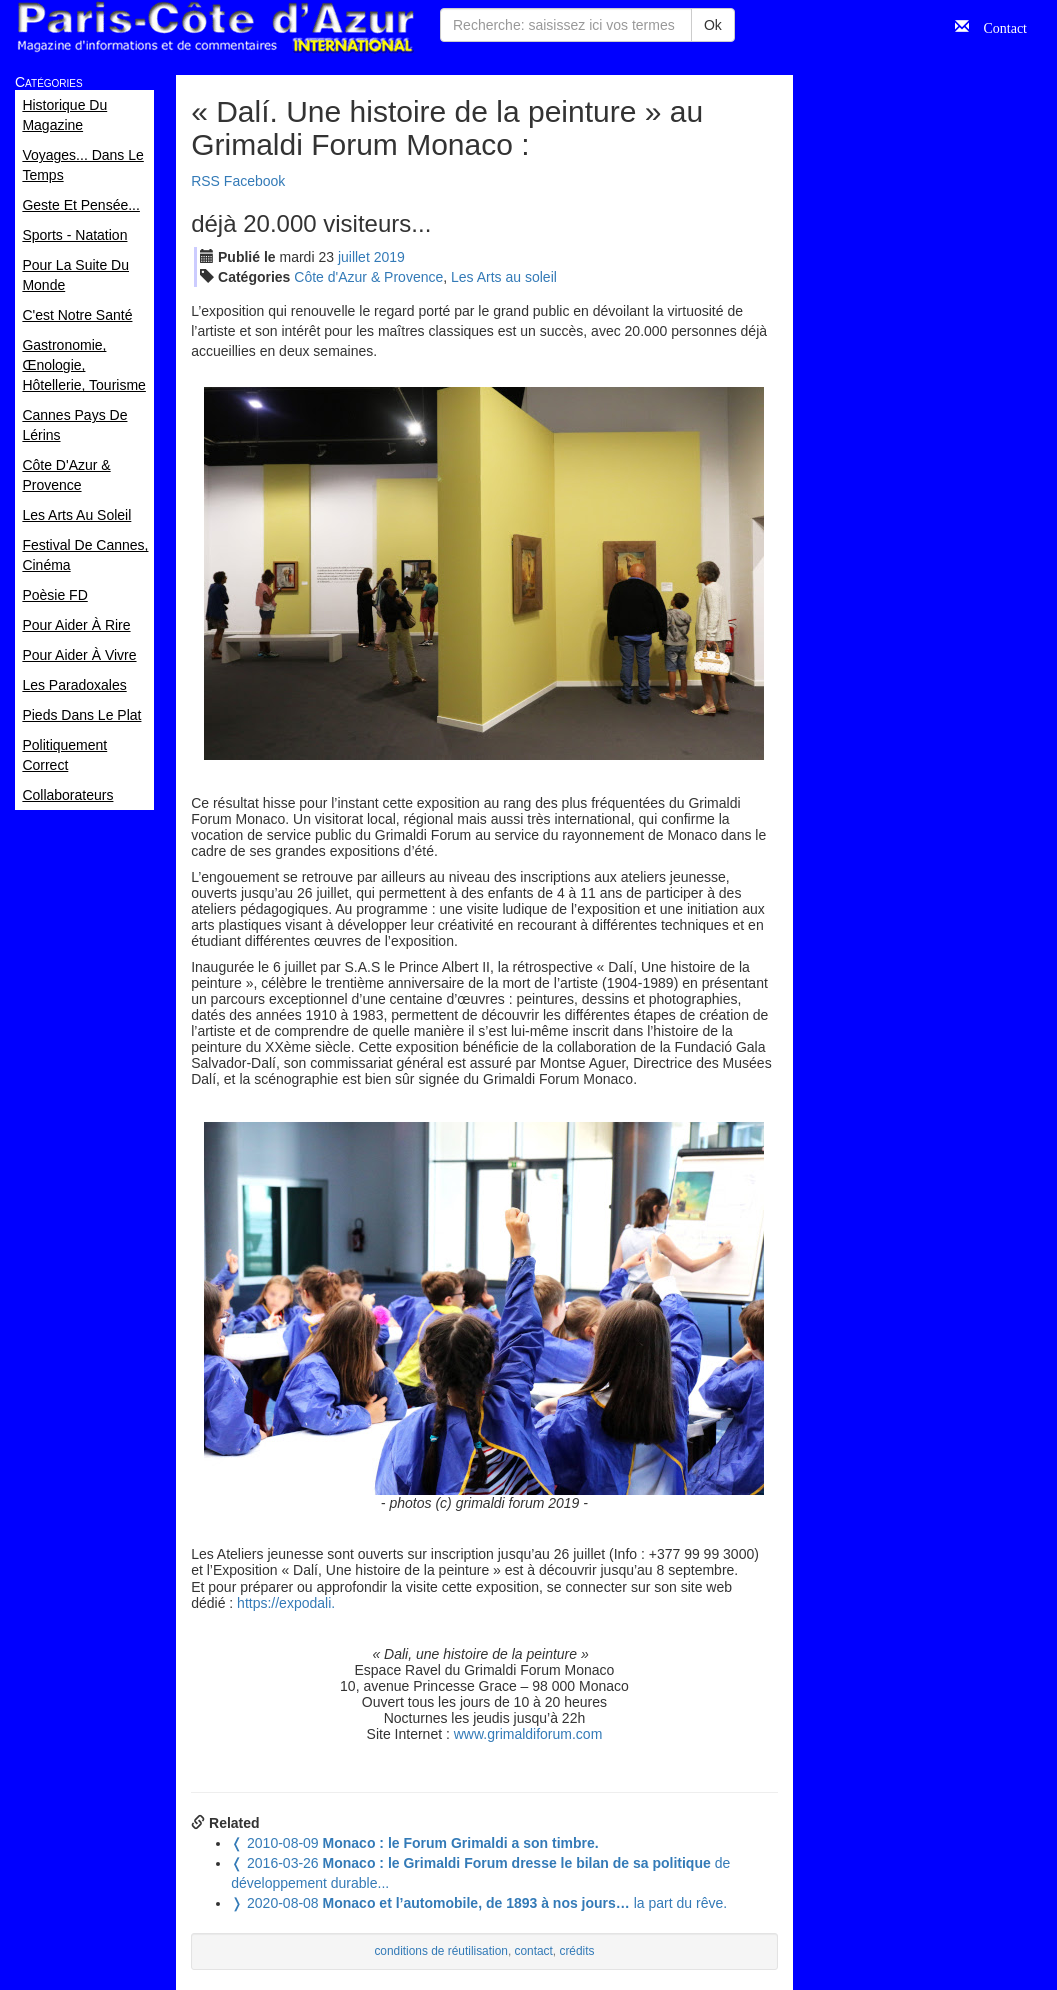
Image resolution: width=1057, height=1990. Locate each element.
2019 (389, 257)
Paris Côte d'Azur (215, 27)
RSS (205, 181)
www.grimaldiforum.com (528, 1734)
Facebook (254, 181)
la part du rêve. (479, 1903)
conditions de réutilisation (441, 1951)
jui (354, 257)
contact (534, 1951)
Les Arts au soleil (504, 277)
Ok (713, 25)
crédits (576, 1951)
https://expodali (284, 1603)
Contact (998, 26)
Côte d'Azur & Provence (368, 277)
